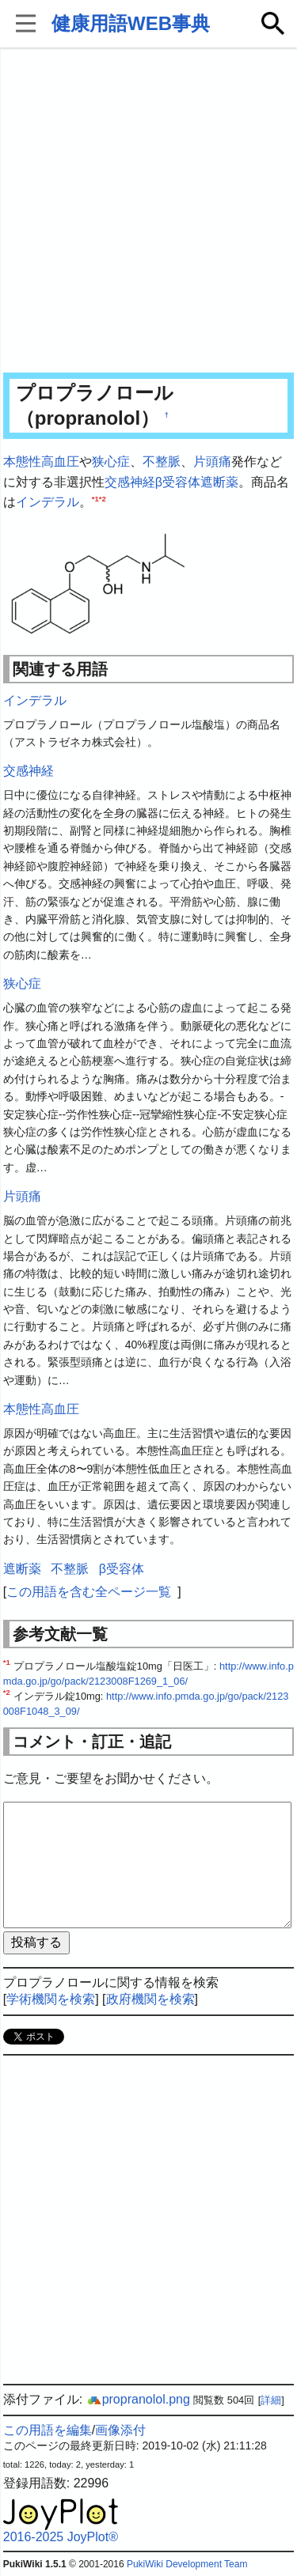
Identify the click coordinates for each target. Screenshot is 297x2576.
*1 (95, 498)
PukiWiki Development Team (187, 2564)
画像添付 (120, 2430)
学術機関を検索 (50, 1999)
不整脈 (162, 461)
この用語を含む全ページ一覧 (88, 1591)
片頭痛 (212, 461)
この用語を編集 (47, 2430)
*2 (102, 498)
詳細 (271, 2400)
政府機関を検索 (150, 1999)
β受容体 (177, 482)
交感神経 (130, 482)
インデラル (47, 502)
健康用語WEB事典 (130, 23)
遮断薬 (219, 482)
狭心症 (111, 461)
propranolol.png (138, 2399)
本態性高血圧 (41, 461)
